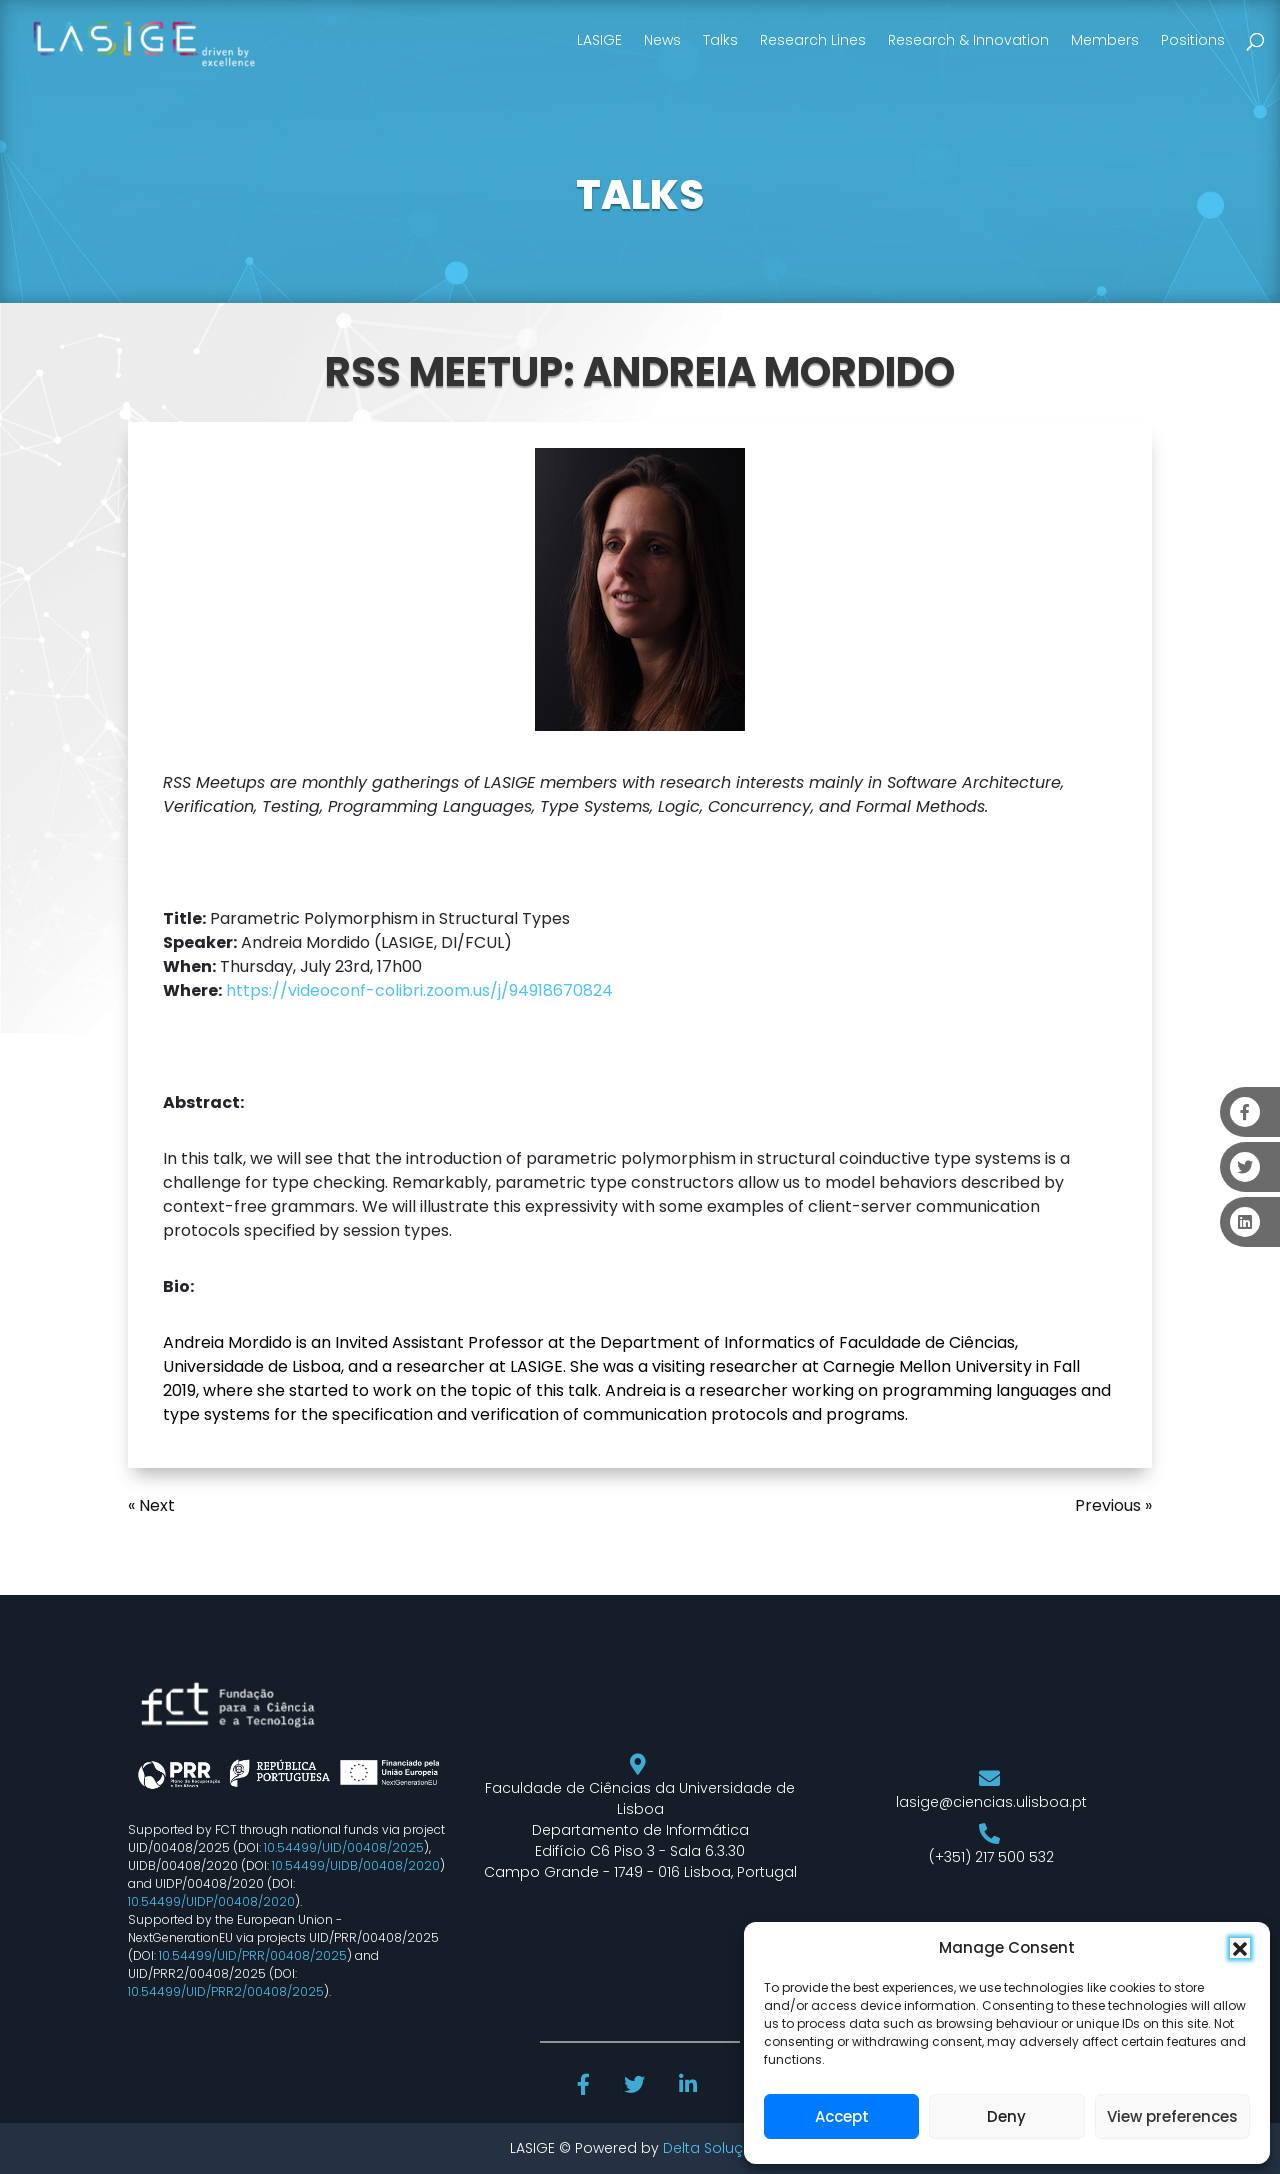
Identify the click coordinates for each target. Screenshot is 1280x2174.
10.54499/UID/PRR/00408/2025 (253, 1955)
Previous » (1113, 1505)
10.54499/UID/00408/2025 (344, 1847)
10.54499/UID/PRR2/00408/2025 (226, 1991)
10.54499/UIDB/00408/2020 (356, 1865)
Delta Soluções (716, 2148)
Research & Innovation (968, 40)
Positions (1193, 40)
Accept (842, 2116)
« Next (151, 1505)
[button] (1240, 1948)
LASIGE (599, 40)
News (662, 40)
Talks (720, 40)
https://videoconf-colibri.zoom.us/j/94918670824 (419, 990)
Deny (1006, 2116)
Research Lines (813, 40)
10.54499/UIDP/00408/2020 (211, 1901)
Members (1105, 40)
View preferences (1172, 2116)
